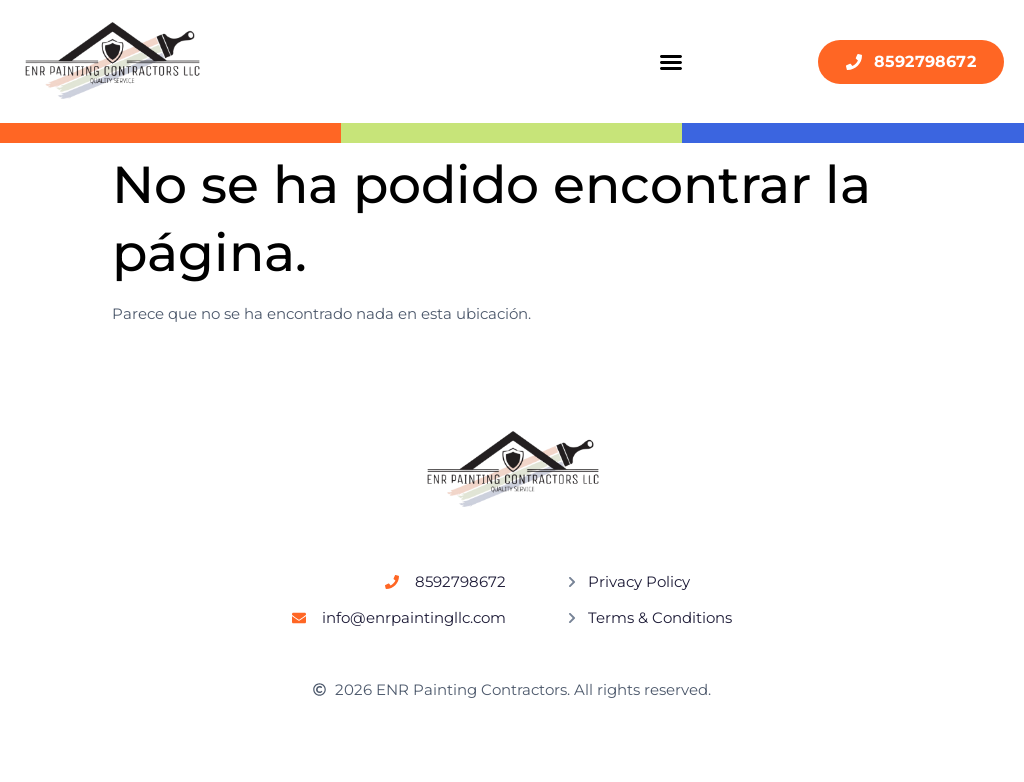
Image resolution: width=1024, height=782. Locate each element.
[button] (671, 62)
